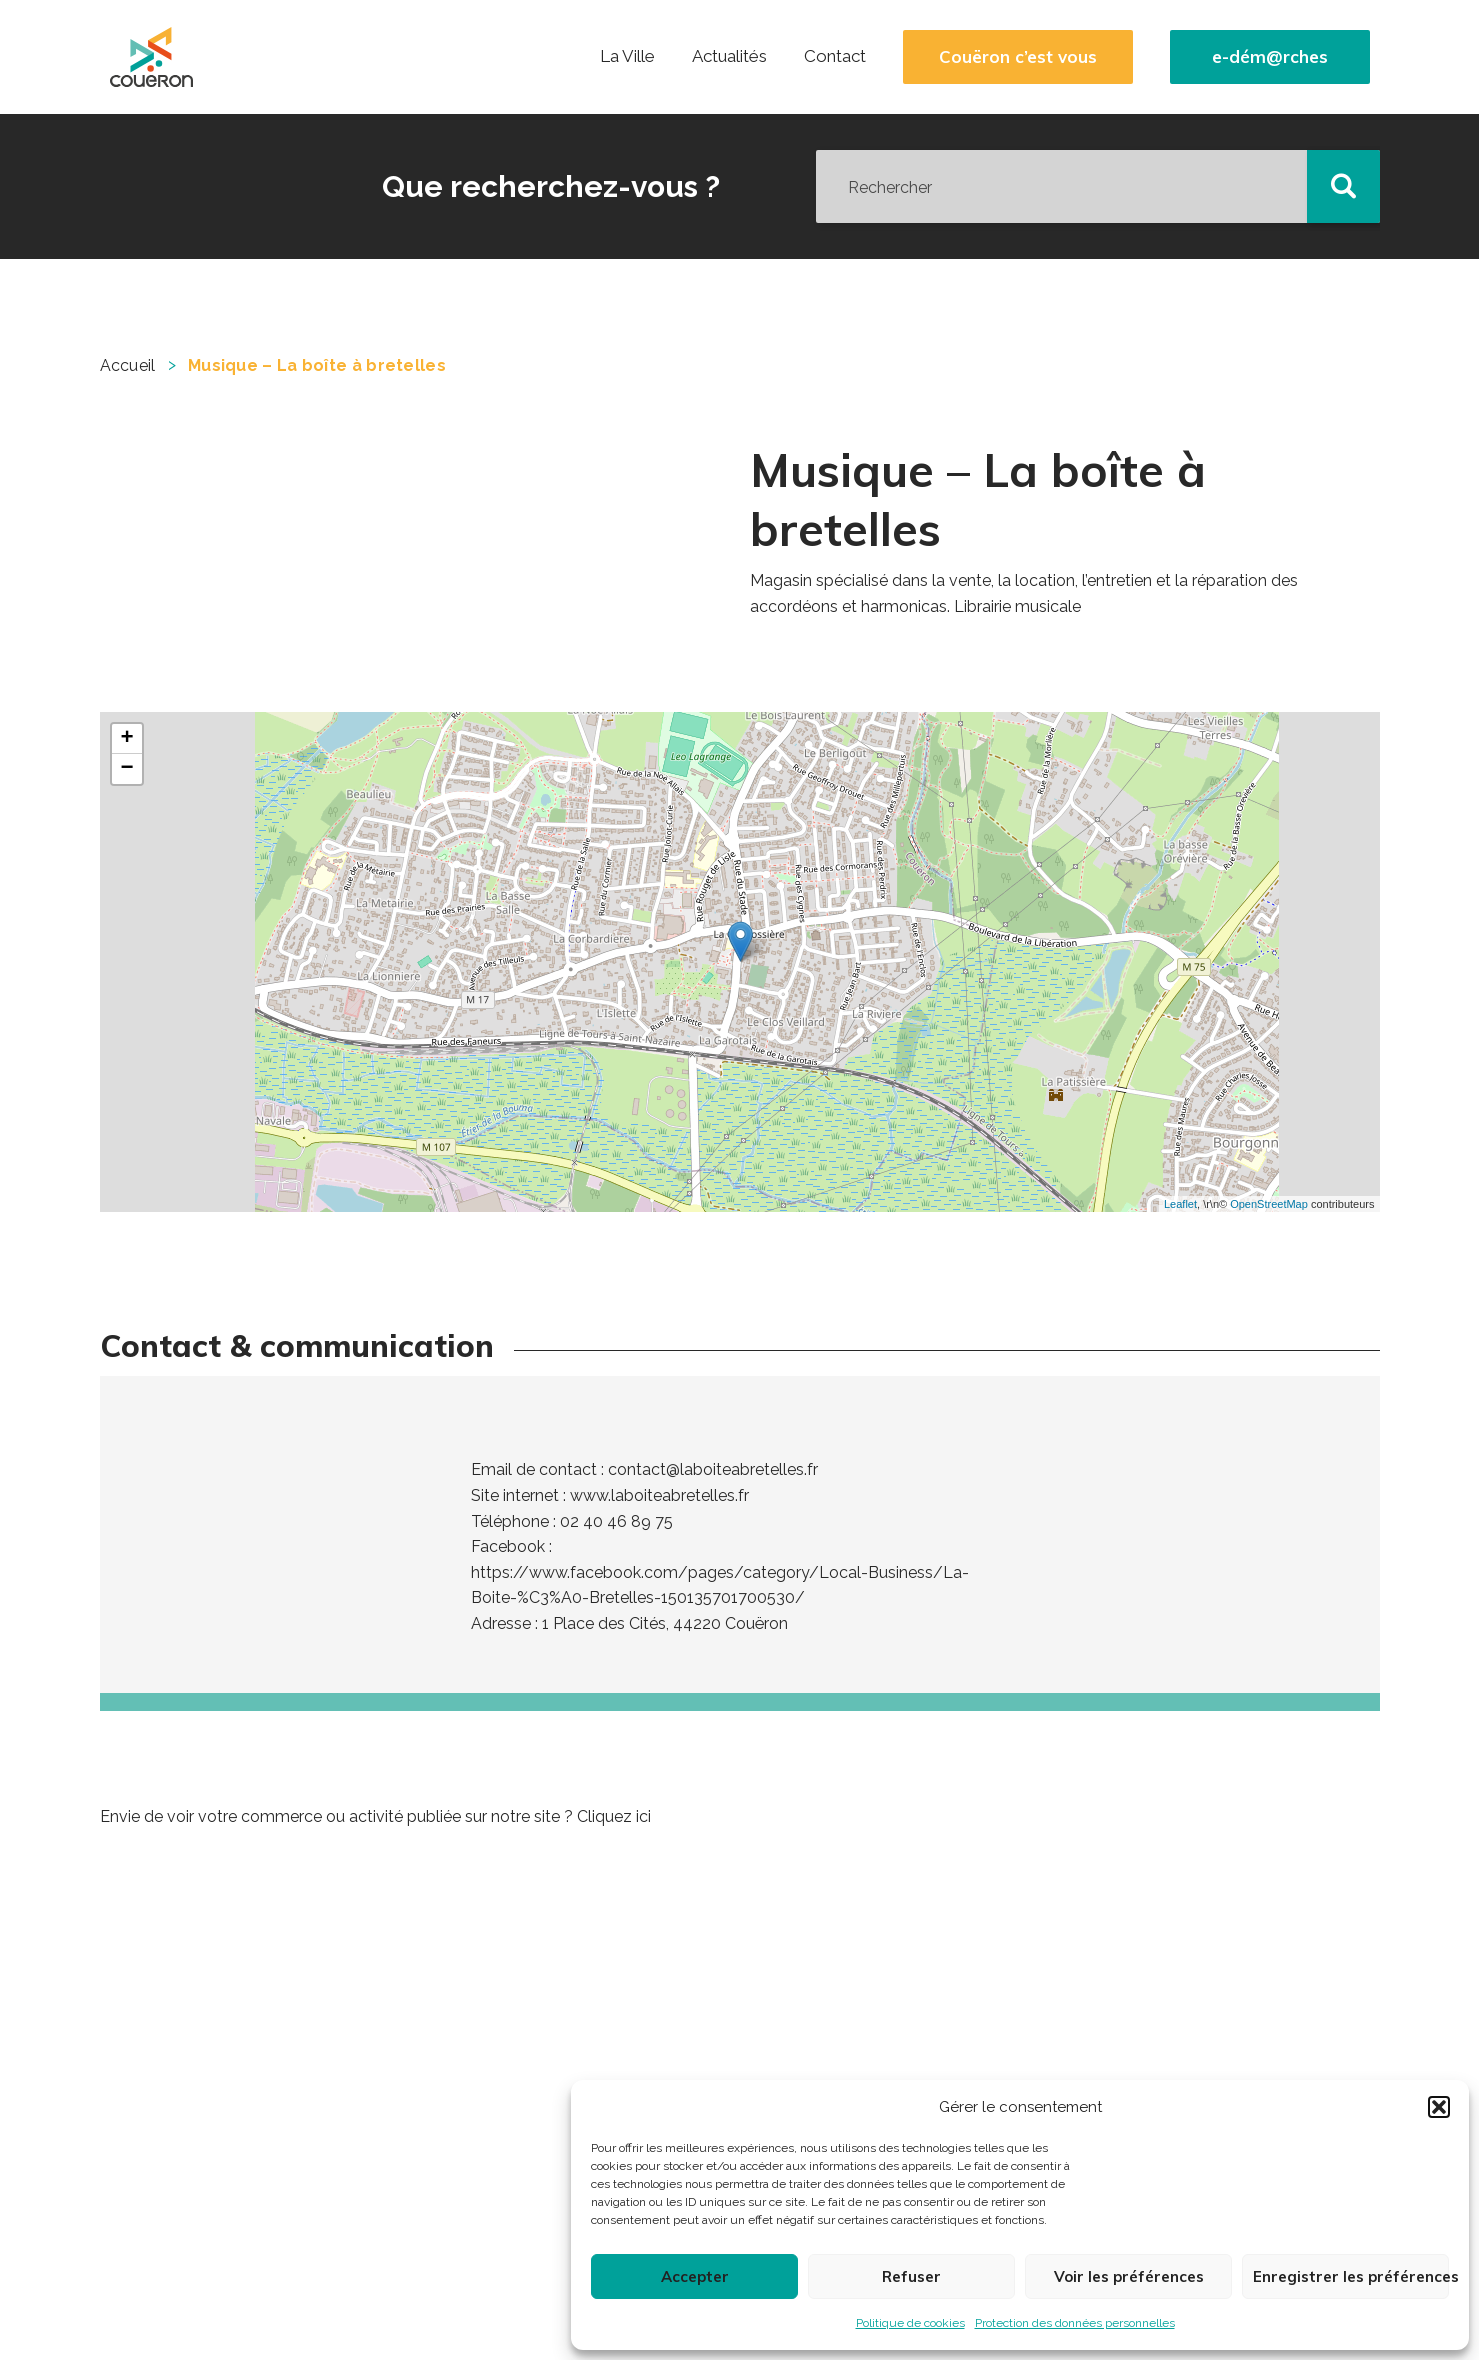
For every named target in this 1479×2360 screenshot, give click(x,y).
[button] (1439, 2107)
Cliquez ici (614, 1816)
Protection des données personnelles (1075, 2323)
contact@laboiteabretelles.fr (713, 1469)
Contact (835, 56)
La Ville (627, 56)
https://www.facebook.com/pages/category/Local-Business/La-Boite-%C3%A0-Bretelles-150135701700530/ (720, 1585)
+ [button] (126, 739)
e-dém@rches (1270, 57)
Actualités (729, 56)
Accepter (695, 2276)
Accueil (128, 365)
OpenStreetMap (1269, 1204)
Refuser (911, 2276)
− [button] (126, 769)
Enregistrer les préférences (1351, 2276)
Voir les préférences (1129, 2276)
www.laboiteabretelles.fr (659, 1495)
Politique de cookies (910, 2323)
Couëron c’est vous (1018, 57)
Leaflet (1180, 1204)
